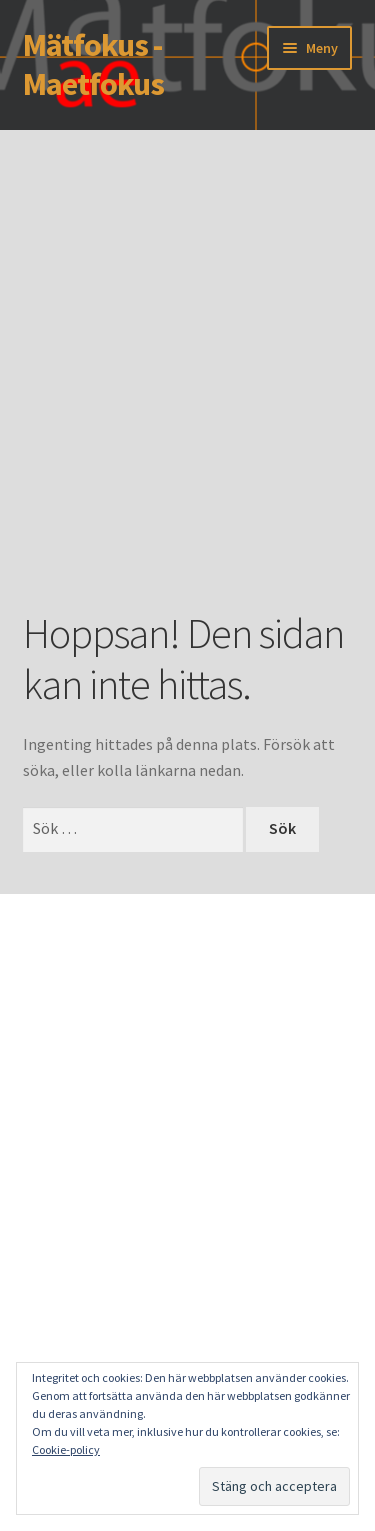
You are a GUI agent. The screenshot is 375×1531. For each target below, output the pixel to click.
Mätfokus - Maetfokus (93, 64)
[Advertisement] (187, 399)
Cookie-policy (66, 1449)
